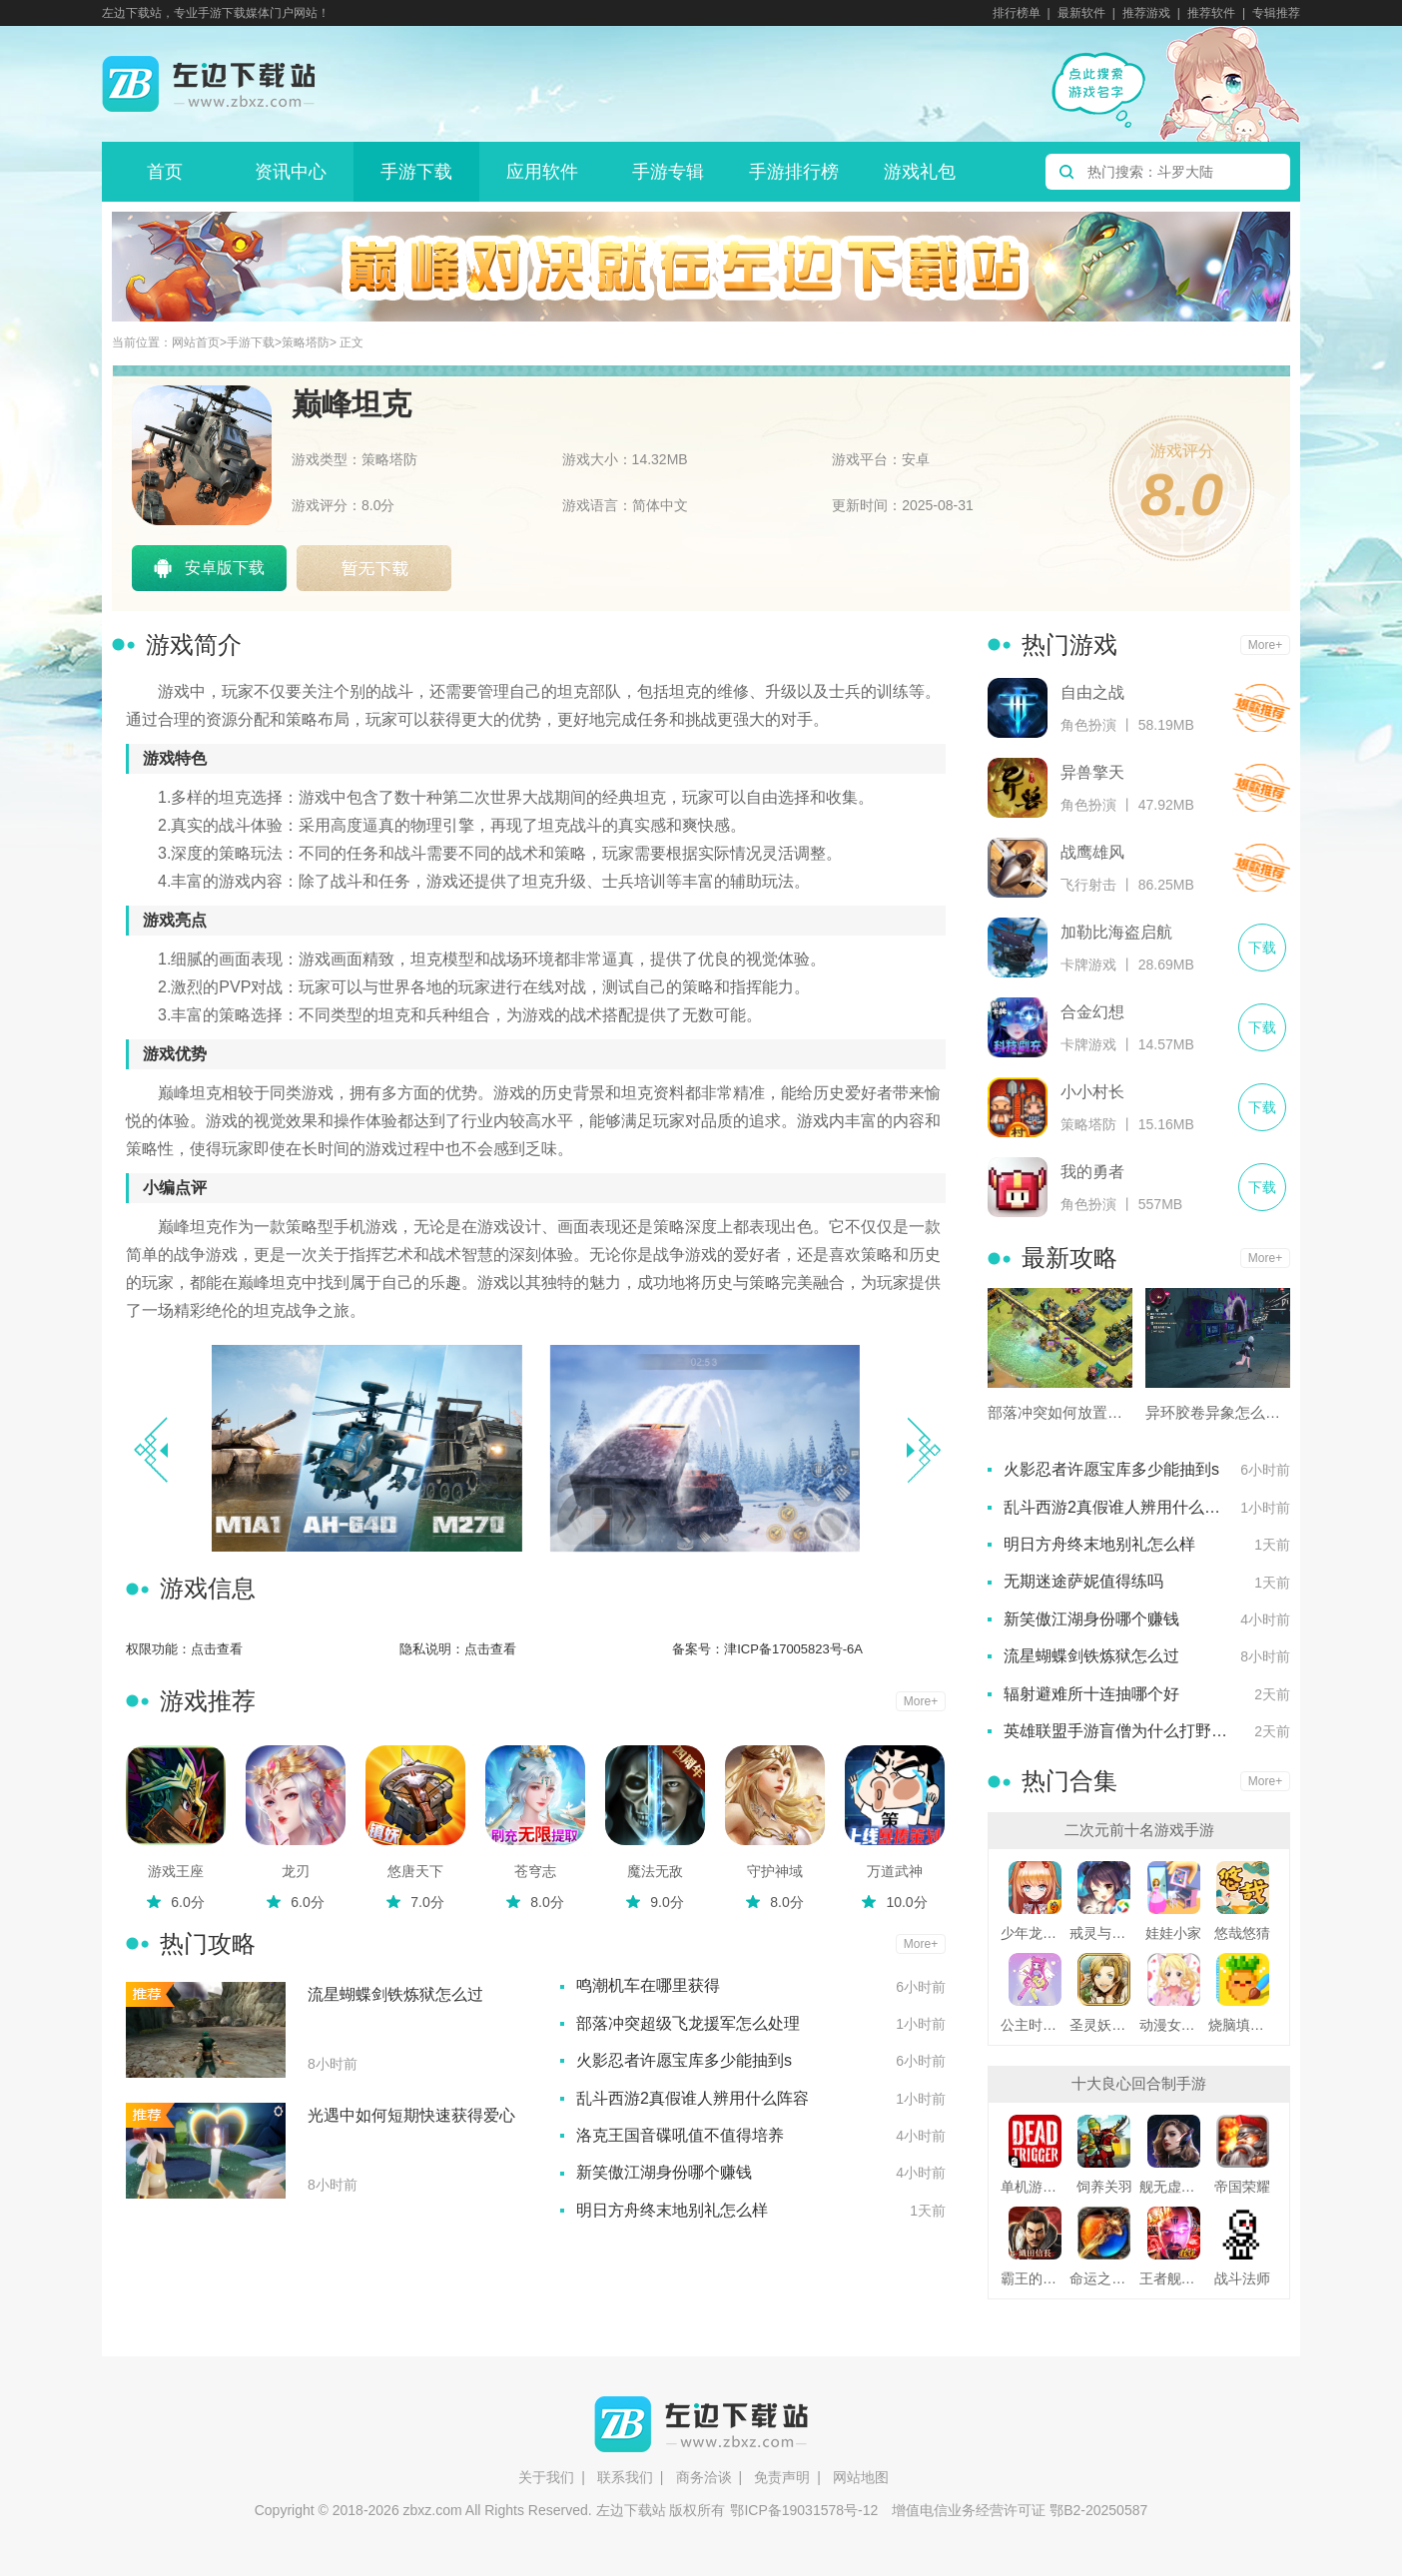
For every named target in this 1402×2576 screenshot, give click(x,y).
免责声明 (782, 2477)
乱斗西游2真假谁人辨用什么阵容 (692, 2098)
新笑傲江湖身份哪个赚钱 (664, 2172)
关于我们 (546, 2477)
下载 (1261, 708)
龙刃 (296, 1871)
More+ (921, 1701)
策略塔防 (306, 342)
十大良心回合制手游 (1138, 2083)
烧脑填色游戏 (1242, 2025)
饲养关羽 (1104, 2187)
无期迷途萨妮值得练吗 (1083, 1581)
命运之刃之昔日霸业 (1103, 2278)
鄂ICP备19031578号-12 (804, 2510)
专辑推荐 (1276, 13)
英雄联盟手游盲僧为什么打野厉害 (1123, 1730)
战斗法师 (1242, 2278)
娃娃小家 (1173, 1933)
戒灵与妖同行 (1103, 1933)
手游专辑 (668, 172)
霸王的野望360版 (1035, 2278)
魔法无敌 (655, 1871)
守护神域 (775, 1871)
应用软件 (542, 172)
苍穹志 (535, 1871)
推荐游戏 (1146, 13)
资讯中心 (291, 172)
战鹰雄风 (1092, 852)
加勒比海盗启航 (1116, 932)
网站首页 (196, 342)
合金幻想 (1092, 1011)
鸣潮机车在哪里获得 (648, 1985)
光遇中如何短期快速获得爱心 (411, 2115)
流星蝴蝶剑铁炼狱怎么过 (395, 1994)
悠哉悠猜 (1242, 1933)
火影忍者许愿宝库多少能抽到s (684, 2060)
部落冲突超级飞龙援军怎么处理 (688, 2023)
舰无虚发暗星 (1173, 2187)
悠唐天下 (415, 1871)
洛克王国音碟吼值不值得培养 (680, 2135)
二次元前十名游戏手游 (1139, 1829)
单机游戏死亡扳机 (1035, 2187)
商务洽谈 (704, 2477)
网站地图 (861, 2477)
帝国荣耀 (1242, 2187)
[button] (923, 1450)
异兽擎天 (1092, 772)
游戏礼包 (920, 172)
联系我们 (625, 2477)
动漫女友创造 (1173, 2025)
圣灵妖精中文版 (1103, 2025)
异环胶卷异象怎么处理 (1217, 1412)
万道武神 (895, 1871)
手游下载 (416, 172)
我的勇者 (1092, 1171)
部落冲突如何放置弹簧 (1060, 1412)
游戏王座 (176, 1871)
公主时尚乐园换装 (1035, 2025)
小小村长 (1092, 1091)
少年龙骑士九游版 (1035, 1933)
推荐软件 (1211, 13)
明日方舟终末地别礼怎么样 (672, 2210)
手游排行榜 (794, 172)
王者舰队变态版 (1173, 2278)
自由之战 (1092, 692)
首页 (165, 172)
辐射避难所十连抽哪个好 (1091, 1693)
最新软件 (1081, 13)
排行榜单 (1017, 13)
